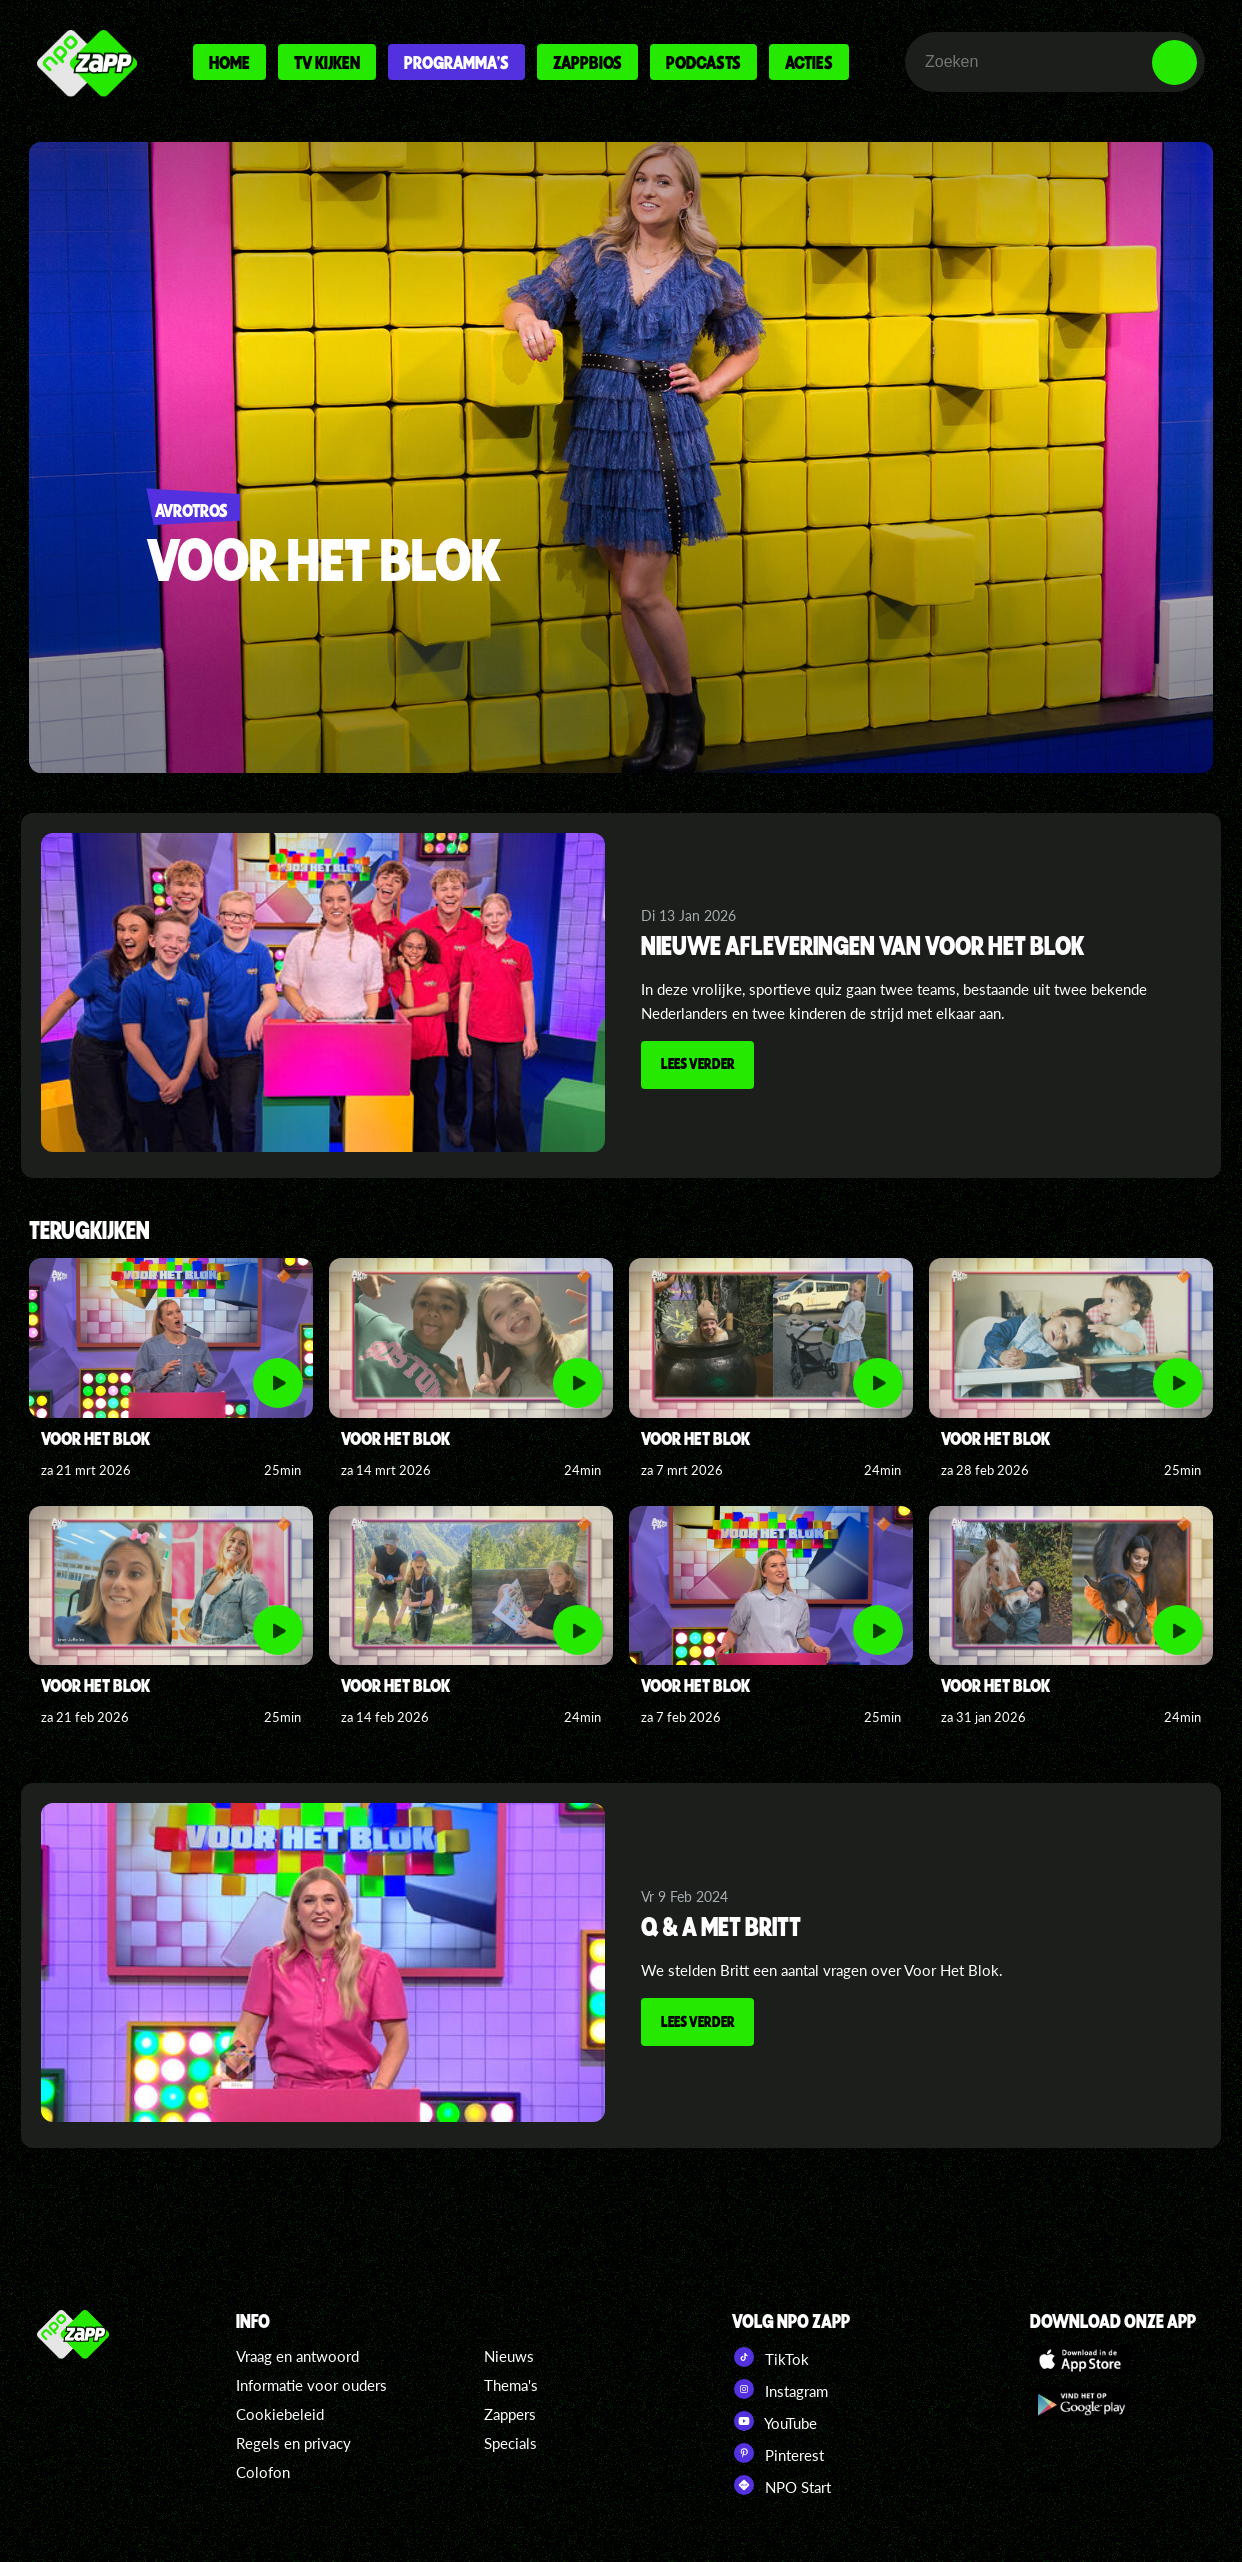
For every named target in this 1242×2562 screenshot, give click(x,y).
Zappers (510, 2414)
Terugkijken (89, 1231)
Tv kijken (327, 62)
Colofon (263, 2472)
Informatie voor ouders (311, 2385)
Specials (510, 2443)
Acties (809, 62)
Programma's (456, 62)
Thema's (511, 2385)
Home (229, 62)
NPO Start (781, 2485)
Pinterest (778, 2453)
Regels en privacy (293, 2443)
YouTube (774, 2421)
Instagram (780, 2389)
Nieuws (509, 2356)
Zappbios (587, 62)
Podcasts (703, 62)
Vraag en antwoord (297, 2356)
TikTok (770, 2357)
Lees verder (700, 1066)
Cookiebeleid (280, 2414)
